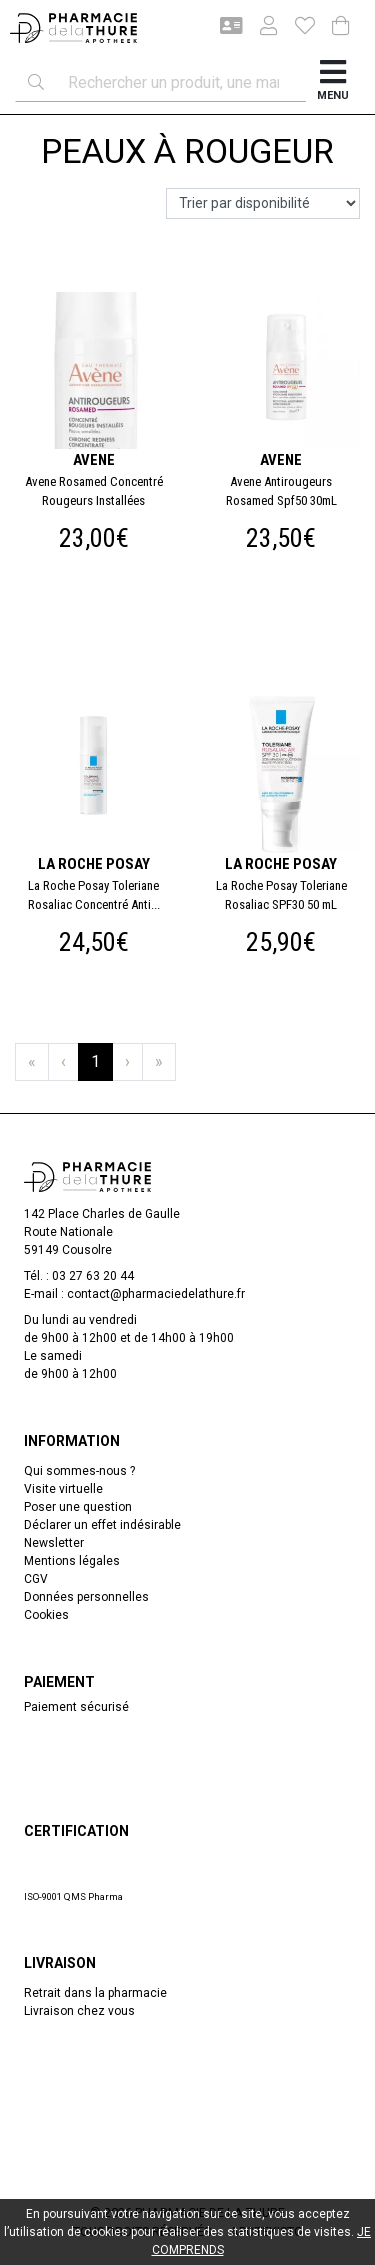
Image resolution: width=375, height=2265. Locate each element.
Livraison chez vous (79, 2011)
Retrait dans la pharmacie (95, 1993)
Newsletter (54, 1543)
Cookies (46, 1615)
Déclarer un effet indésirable (102, 1525)
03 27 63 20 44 (93, 1276)
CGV (36, 1579)
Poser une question (78, 1507)
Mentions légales (72, 1561)
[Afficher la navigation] (333, 83)
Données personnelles (86, 1597)
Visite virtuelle (63, 1489)
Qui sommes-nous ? (79, 1471)
